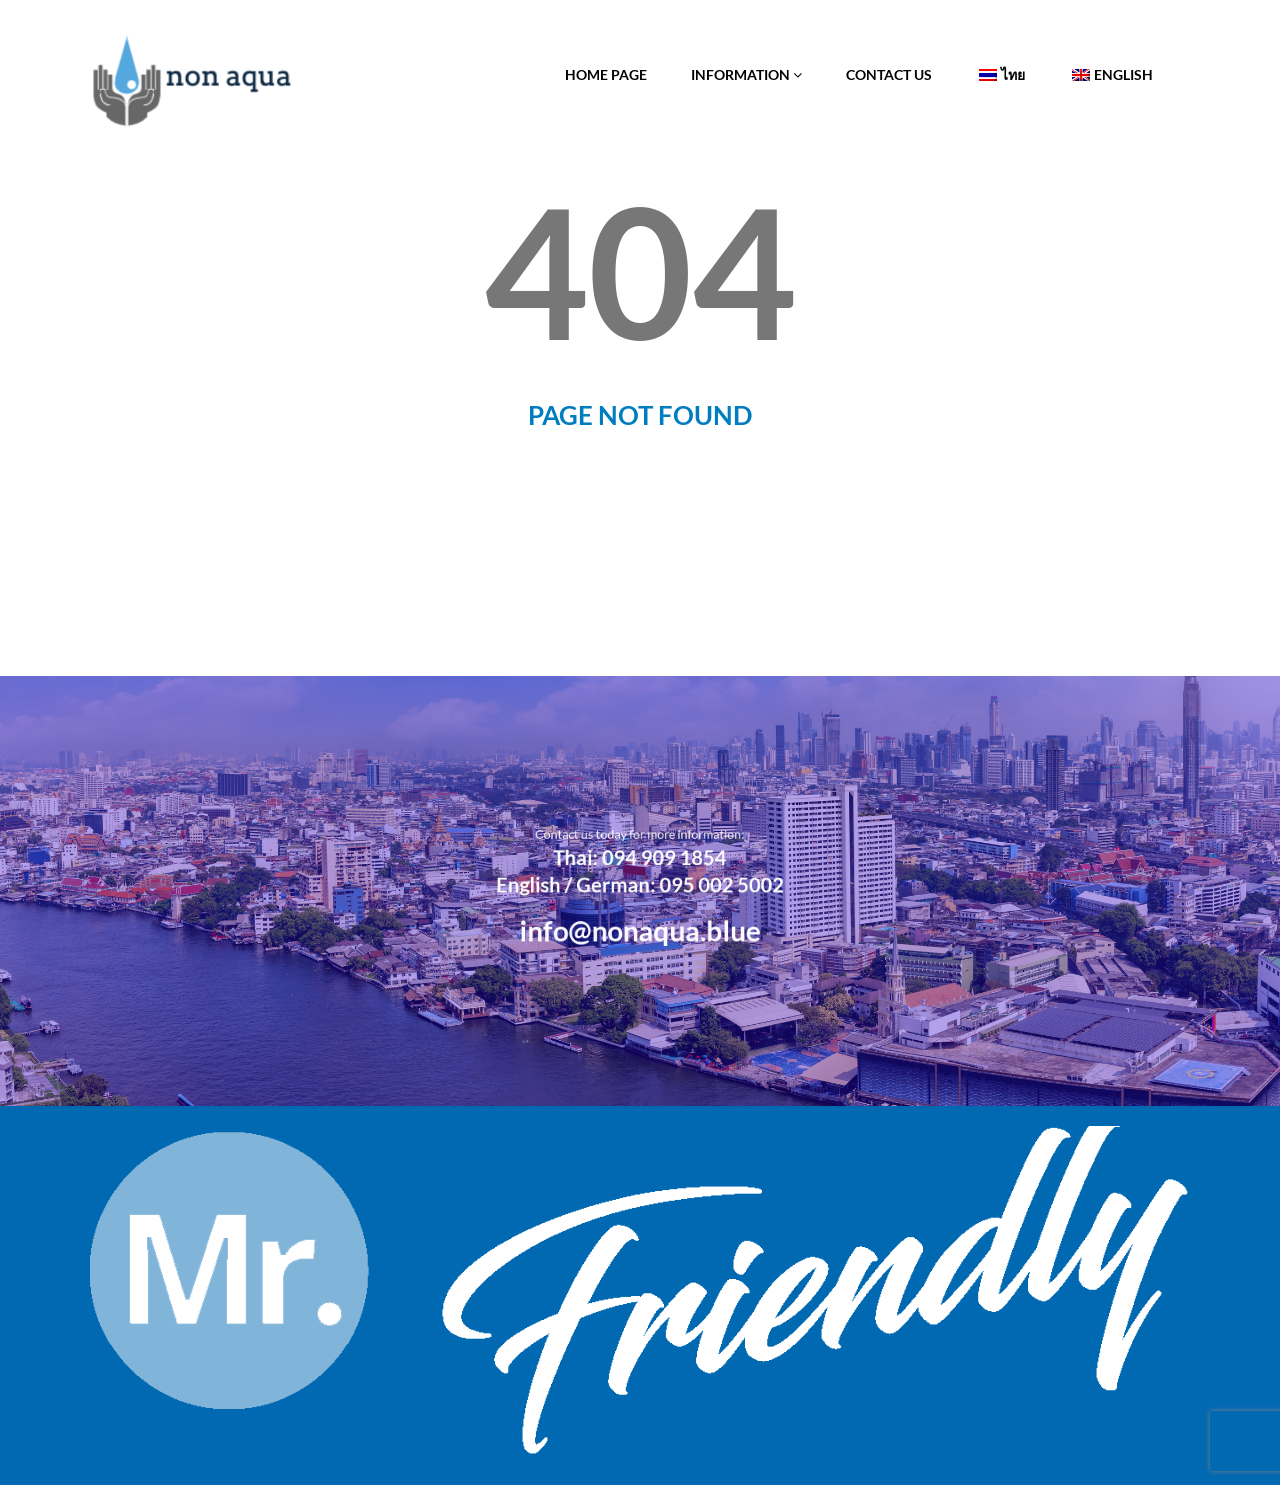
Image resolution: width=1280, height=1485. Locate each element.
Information (746, 74)
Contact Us (889, 74)
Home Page (606, 74)
